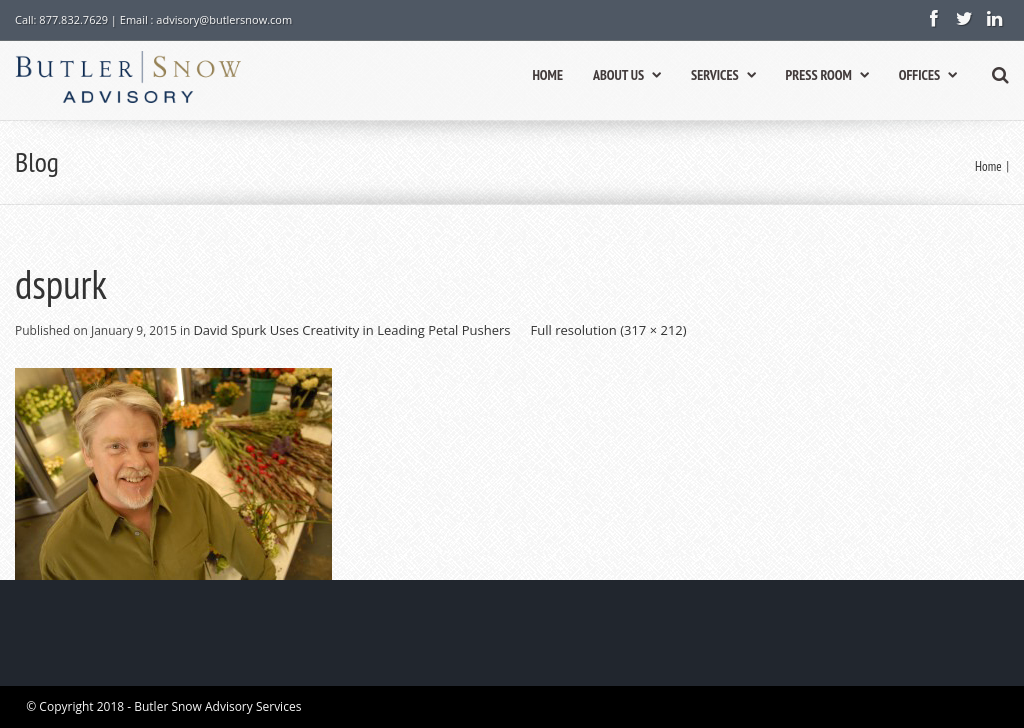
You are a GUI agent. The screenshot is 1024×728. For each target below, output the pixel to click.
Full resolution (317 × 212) (609, 330)
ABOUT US (627, 75)
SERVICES (723, 75)
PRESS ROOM (827, 75)
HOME (547, 75)
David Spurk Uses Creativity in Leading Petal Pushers (351, 330)
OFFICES (928, 75)
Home (988, 166)
